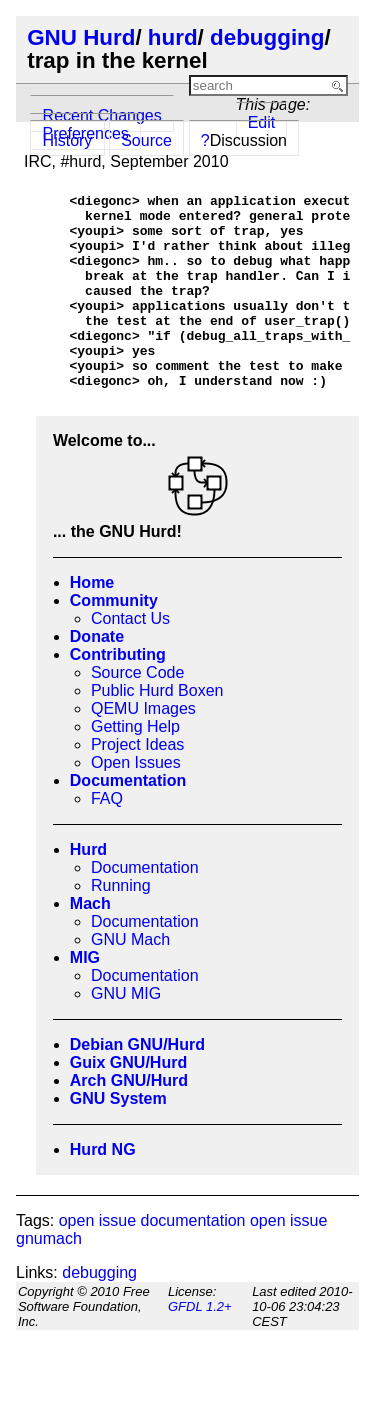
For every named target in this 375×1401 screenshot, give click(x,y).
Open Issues (136, 801)
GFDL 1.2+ (200, 1345)
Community (114, 639)
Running (121, 924)
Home (92, 621)
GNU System (118, 1137)
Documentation (128, 819)
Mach (90, 942)
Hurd (88, 888)
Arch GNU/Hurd (129, 1119)
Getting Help (135, 765)
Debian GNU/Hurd (137, 1083)
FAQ (107, 837)
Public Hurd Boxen (157, 729)
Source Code (137, 711)
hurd (173, 37)
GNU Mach (130, 978)
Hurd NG (103, 1188)
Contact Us (130, 657)
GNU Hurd (81, 37)
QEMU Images (143, 747)
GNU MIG (126, 1032)
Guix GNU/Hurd (128, 1101)
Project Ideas (137, 783)
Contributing (118, 693)
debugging (267, 37)
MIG (85, 996)
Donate (97, 675)
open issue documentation (152, 1259)
